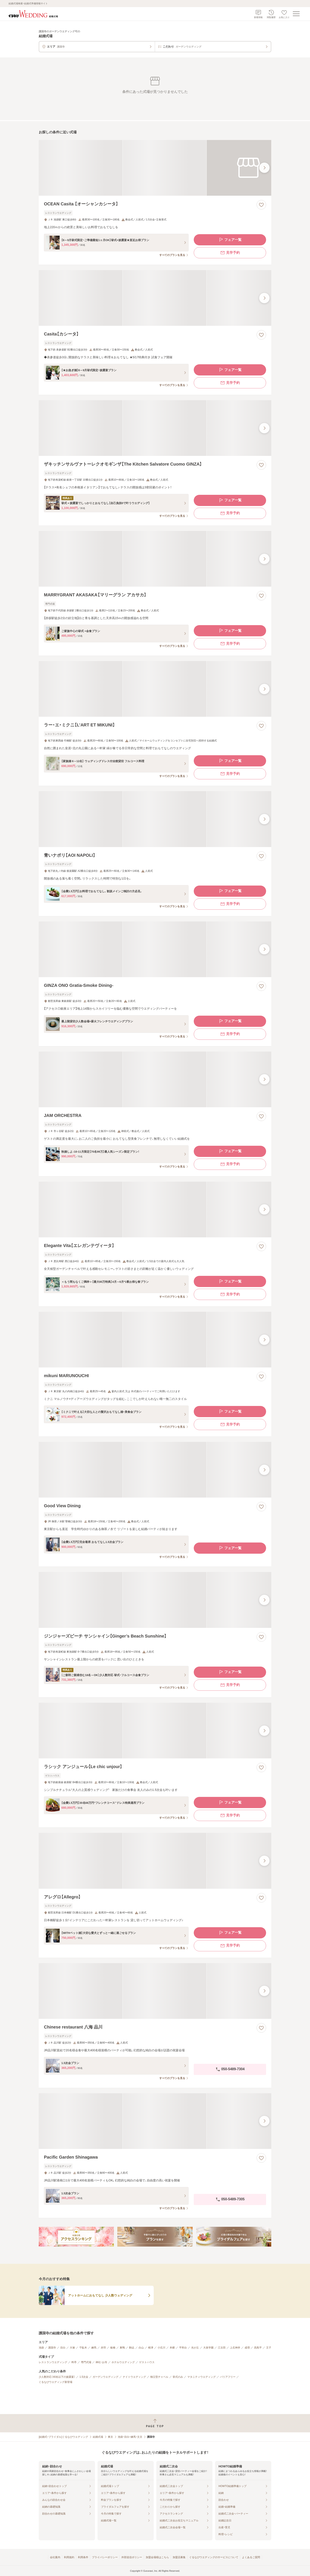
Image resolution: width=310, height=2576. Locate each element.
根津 (150, 2347)
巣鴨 (122, 2347)
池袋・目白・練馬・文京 (130, 2436)
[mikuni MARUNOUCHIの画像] (155, 1339)
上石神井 (235, 2347)
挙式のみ (178, 2376)
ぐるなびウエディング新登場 (55, 2382)
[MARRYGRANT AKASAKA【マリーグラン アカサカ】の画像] (155, 559)
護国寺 (52, 2347)
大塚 (72, 2347)
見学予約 (230, 252)
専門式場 (86, 2362)
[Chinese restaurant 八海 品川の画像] (155, 1991)
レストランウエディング (53, 2362)
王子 (268, 2347)
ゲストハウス (147, 2362)
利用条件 (83, 2557)
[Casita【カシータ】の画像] (155, 298)
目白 (62, 2347)
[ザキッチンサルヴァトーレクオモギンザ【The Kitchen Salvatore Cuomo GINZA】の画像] (155, 428)
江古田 (222, 2347)
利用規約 (69, 2557)
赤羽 (103, 2347)
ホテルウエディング (123, 2362)
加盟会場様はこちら (157, 2557)
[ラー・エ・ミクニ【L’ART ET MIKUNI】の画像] (155, 689)
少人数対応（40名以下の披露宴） (57, 2376)
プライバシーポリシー (105, 2557)
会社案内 (55, 2557)
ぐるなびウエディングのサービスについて (213, 2557)
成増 (247, 2347)
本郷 (172, 2347)
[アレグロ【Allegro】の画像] (155, 1861)
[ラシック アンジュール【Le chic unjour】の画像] (155, 1730)
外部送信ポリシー (131, 2557)
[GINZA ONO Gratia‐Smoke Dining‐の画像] (155, 949)
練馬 (93, 2347)
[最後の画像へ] (264, 168)
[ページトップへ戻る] (155, 2423)
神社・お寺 (101, 2362)
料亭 (74, 2362)
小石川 (161, 2347)
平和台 (183, 2347)
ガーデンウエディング (105, 2376)
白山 (141, 2347)
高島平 (258, 2347)
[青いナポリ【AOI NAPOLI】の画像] (155, 819)
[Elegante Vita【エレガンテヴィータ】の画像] (155, 1209)
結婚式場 (98, 2436)
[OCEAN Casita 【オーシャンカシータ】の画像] (155, 168)
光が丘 (195, 2347)
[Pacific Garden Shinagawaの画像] (155, 2121)
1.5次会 (83, 2376)
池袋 (41, 2347)
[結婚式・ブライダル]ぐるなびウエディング (63, 2436)
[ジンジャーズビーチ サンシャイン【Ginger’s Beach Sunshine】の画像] (155, 1600)
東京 (110, 2436)
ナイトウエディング (134, 2376)
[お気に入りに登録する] (261, 204)
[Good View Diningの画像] (155, 1470)
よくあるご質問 (251, 2557)
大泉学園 (208, 2347)
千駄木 (83, 2347)
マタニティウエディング (201, 2376)
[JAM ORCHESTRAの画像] (155, 1079)
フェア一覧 (230, 239)
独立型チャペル (159, 2376)
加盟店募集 (179, 2557)
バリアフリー (228, 2376)
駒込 (131, 2347)
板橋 (112, 2347)
